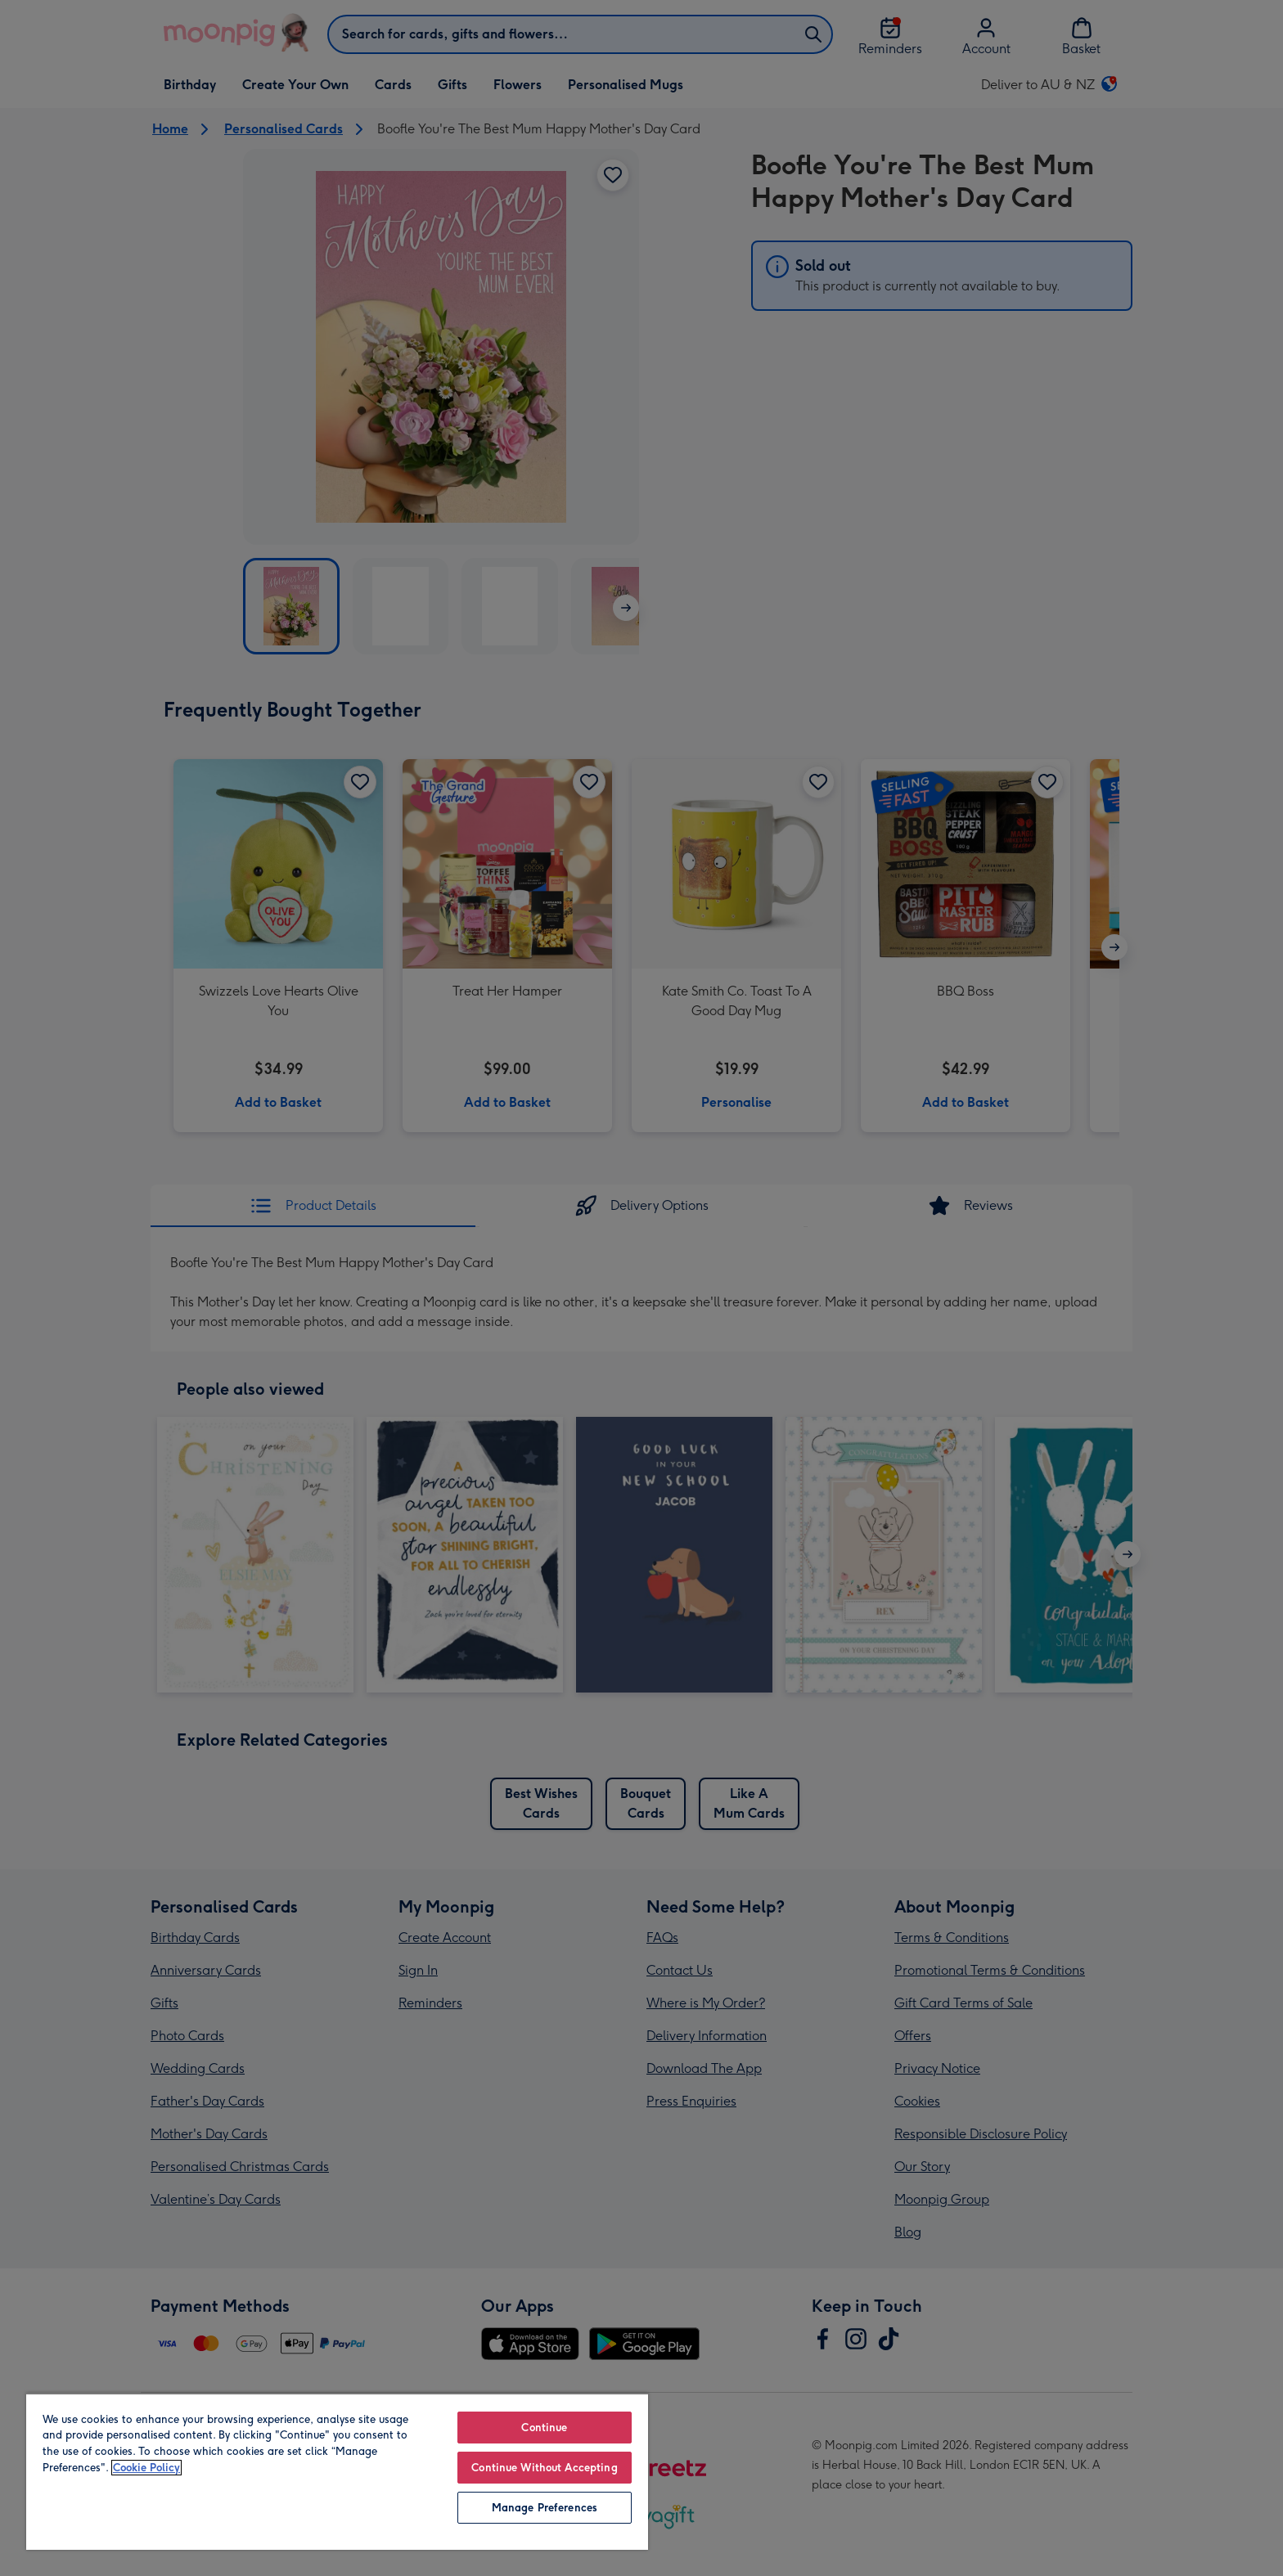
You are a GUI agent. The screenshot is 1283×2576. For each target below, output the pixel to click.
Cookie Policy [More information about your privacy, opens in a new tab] (146, 2467)
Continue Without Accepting (544, 2467)
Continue (544, 2427)
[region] (337, 2471)
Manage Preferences (544, 2508)
